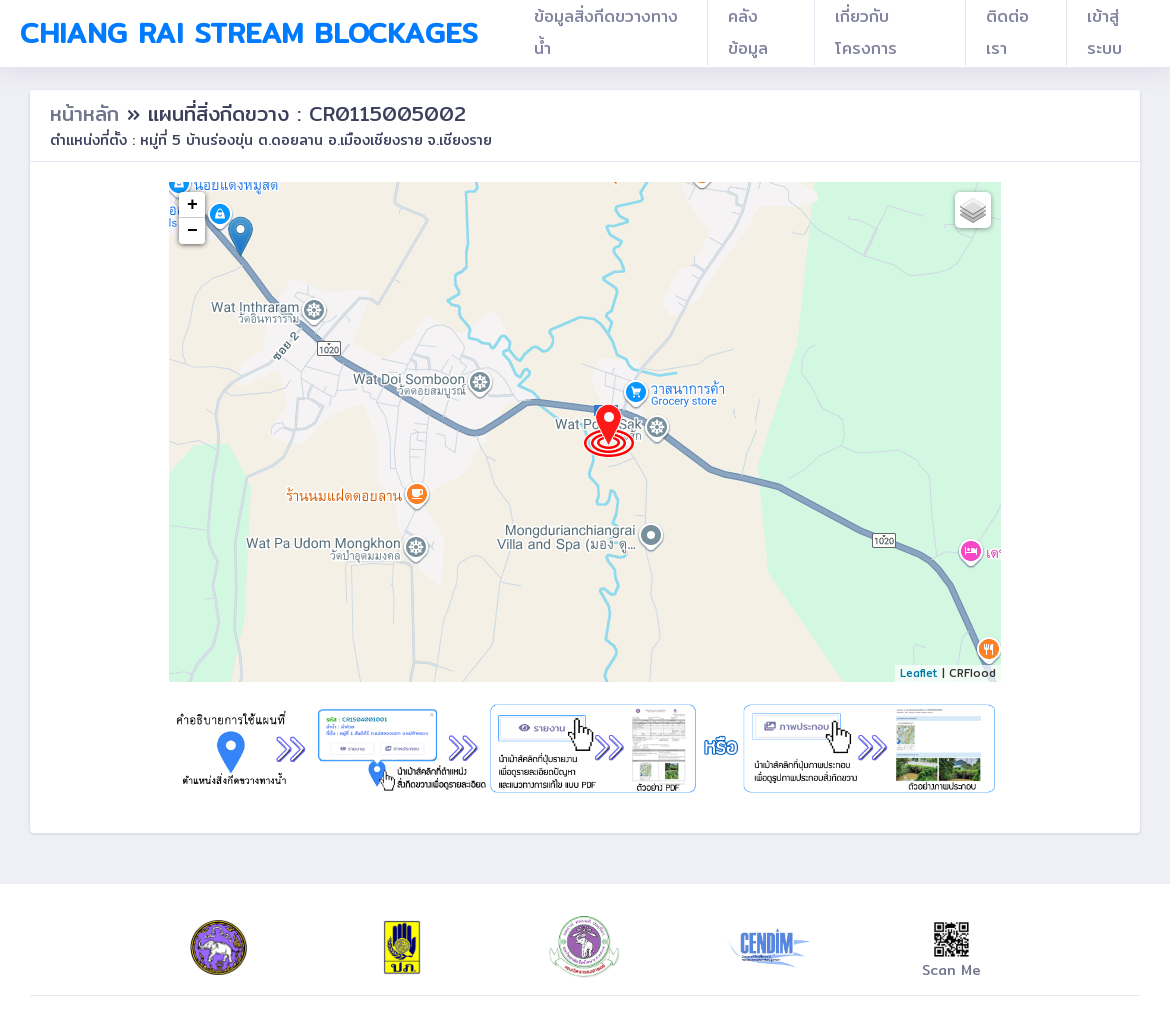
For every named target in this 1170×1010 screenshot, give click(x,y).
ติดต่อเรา (1007, 32)
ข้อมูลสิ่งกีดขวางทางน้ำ (606, 32)
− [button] (192, 231)
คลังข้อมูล (748, 32)
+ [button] (192, 205)
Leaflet (919, 673)
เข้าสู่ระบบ (1104, 32)
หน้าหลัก (88, 113)
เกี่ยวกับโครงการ (866, 32)
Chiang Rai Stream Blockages (249, 33)
